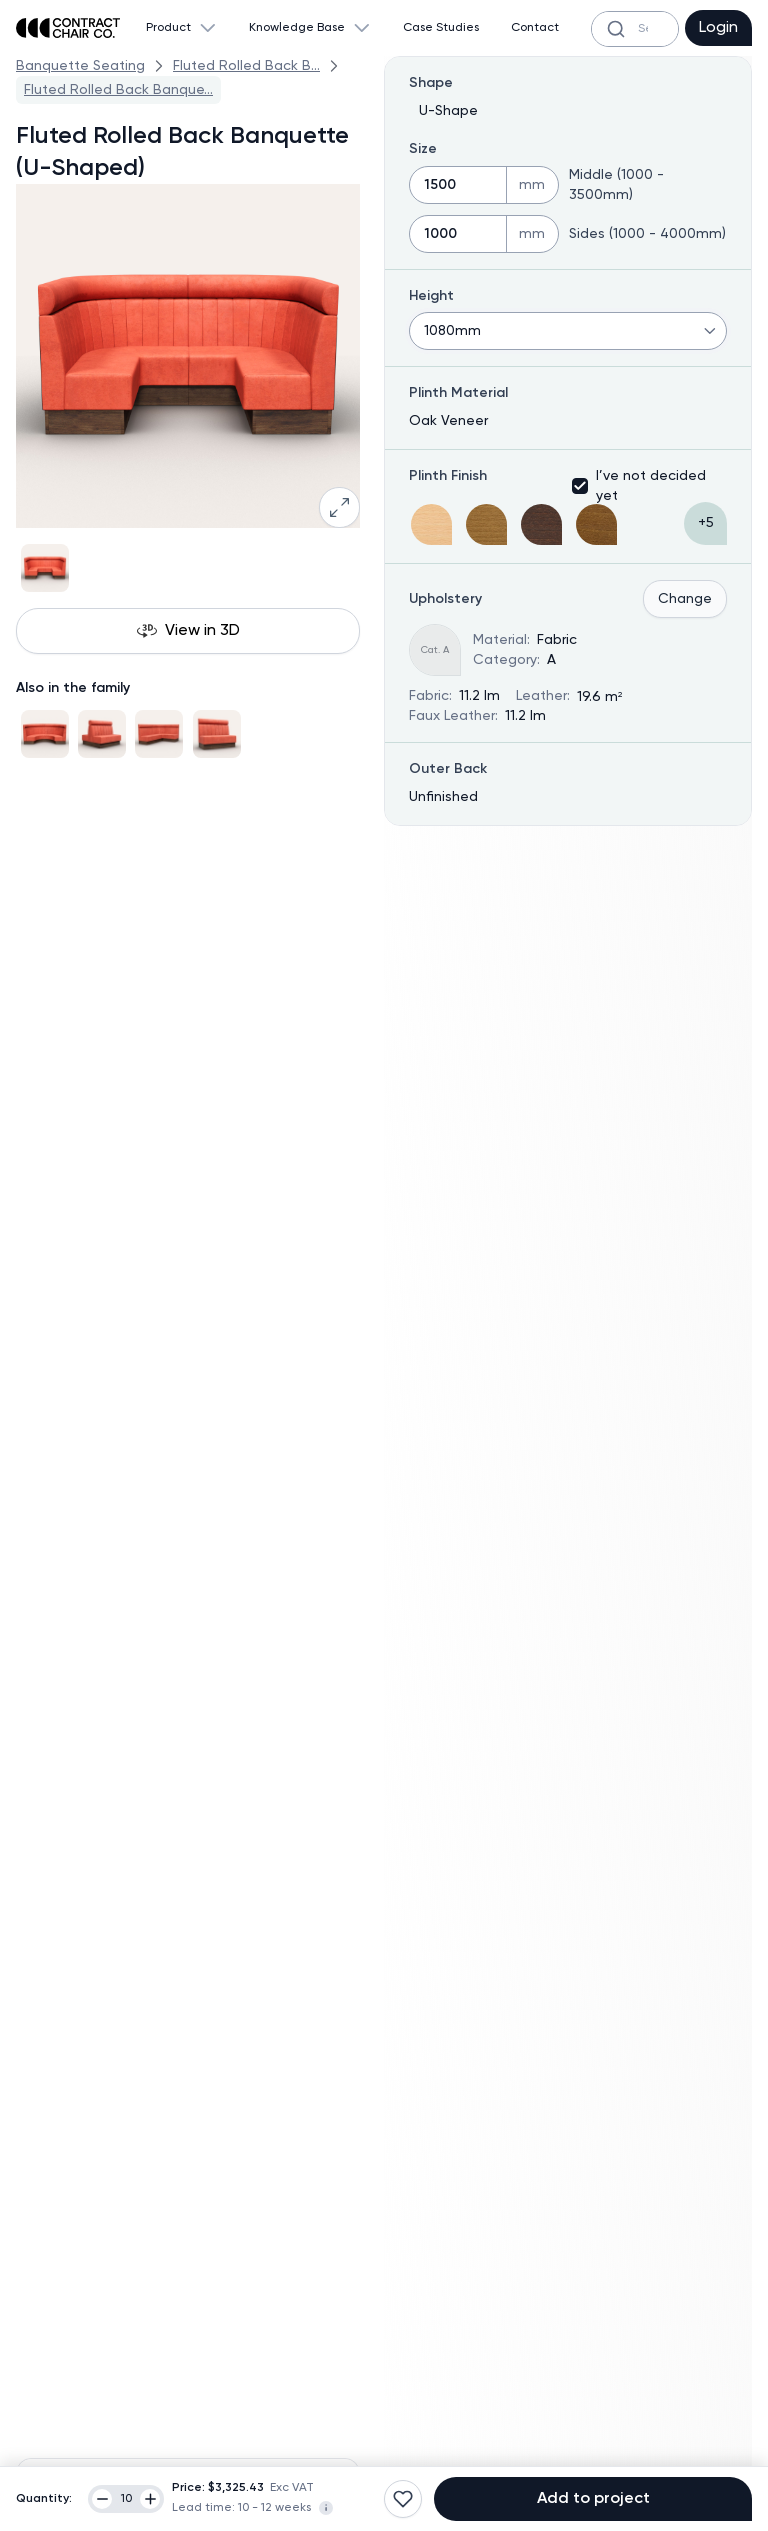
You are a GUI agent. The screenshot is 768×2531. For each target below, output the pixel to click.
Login (718, 28)
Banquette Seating (80, 66)
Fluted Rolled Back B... (246, 66)
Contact (535, 28)
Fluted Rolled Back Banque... (118, 90)
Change (685, 599)
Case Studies (441, 28)
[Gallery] (188, 568)
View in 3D (188, 631)
